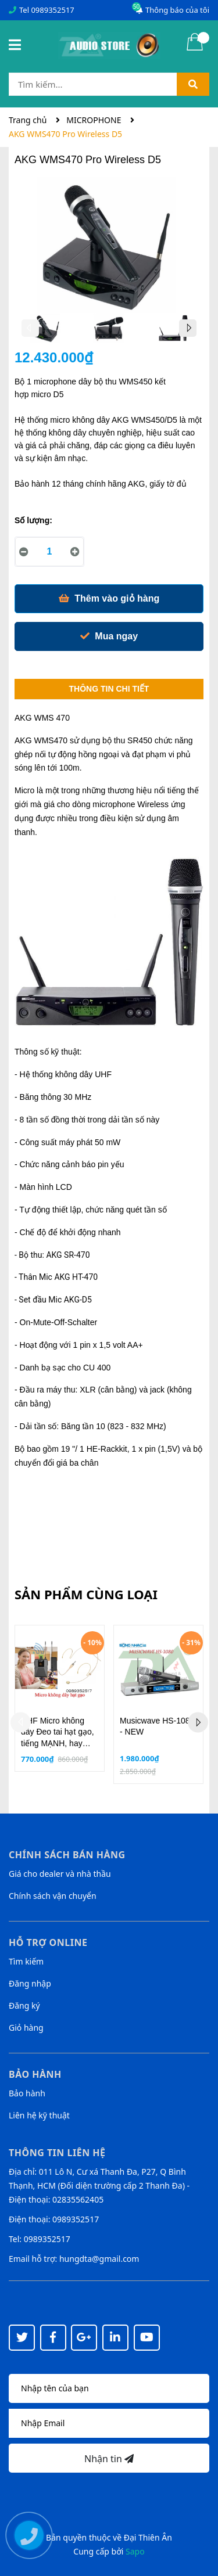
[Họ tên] (109, 2388)
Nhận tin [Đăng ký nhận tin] (109, 2458)
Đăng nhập (30, 1983)
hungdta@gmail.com (99, 2258)
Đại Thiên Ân (148, 2537)
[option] (46, 331)
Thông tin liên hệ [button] (57, 2152)
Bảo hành (27, 2093)
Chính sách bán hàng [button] (67, 1854)
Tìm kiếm (26, 1961)
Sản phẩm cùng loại (86, 1594)
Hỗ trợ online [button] (48, 1942)
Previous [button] (30, 328)
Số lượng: (33, 520)
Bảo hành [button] (35, 2074)
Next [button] (187, 328)
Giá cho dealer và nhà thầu (60, 1873)
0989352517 (52, 10)
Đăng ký (24, 2005)
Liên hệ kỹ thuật (39, 2115)
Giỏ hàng (26, 2027)
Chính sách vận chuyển (53, 1895)
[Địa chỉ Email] (109, 2423)
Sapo (135, 2551)
